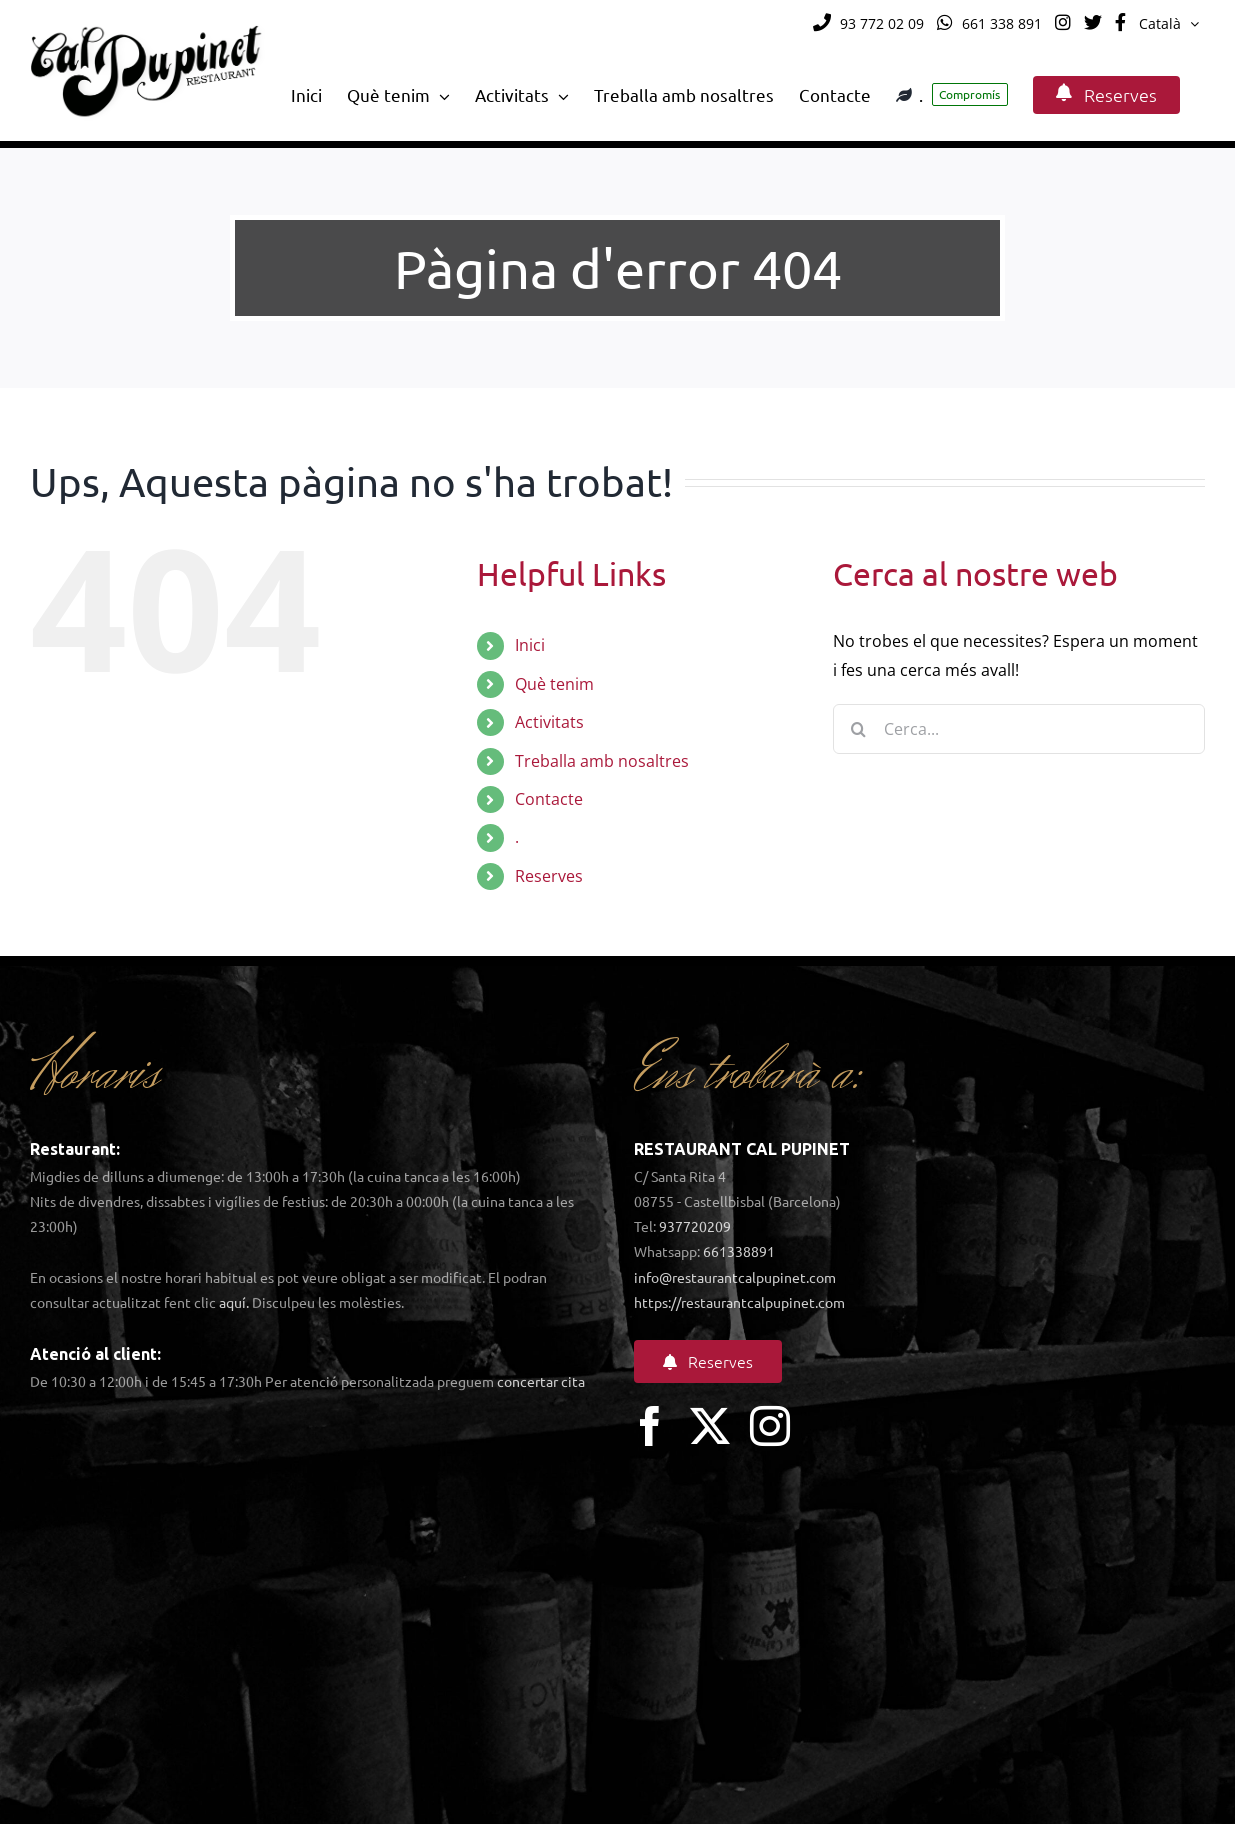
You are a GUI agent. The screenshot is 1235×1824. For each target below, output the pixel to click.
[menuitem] (1169, 24)
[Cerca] (858, 729)
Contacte (549, 799)
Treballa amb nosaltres (602, 761)
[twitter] (710, 1426)
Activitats (549, 722)
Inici (530, 645)
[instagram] (770, 1426)
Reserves (549, 876)
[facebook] (650, 1426)
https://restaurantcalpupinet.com (739, 1302)
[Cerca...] (1019, 729)
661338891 (739, 1251)
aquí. (234, 1302)
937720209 (695, 1226)
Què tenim (554, 684)
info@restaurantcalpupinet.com (735, 1277)
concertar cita (541, 1381)
